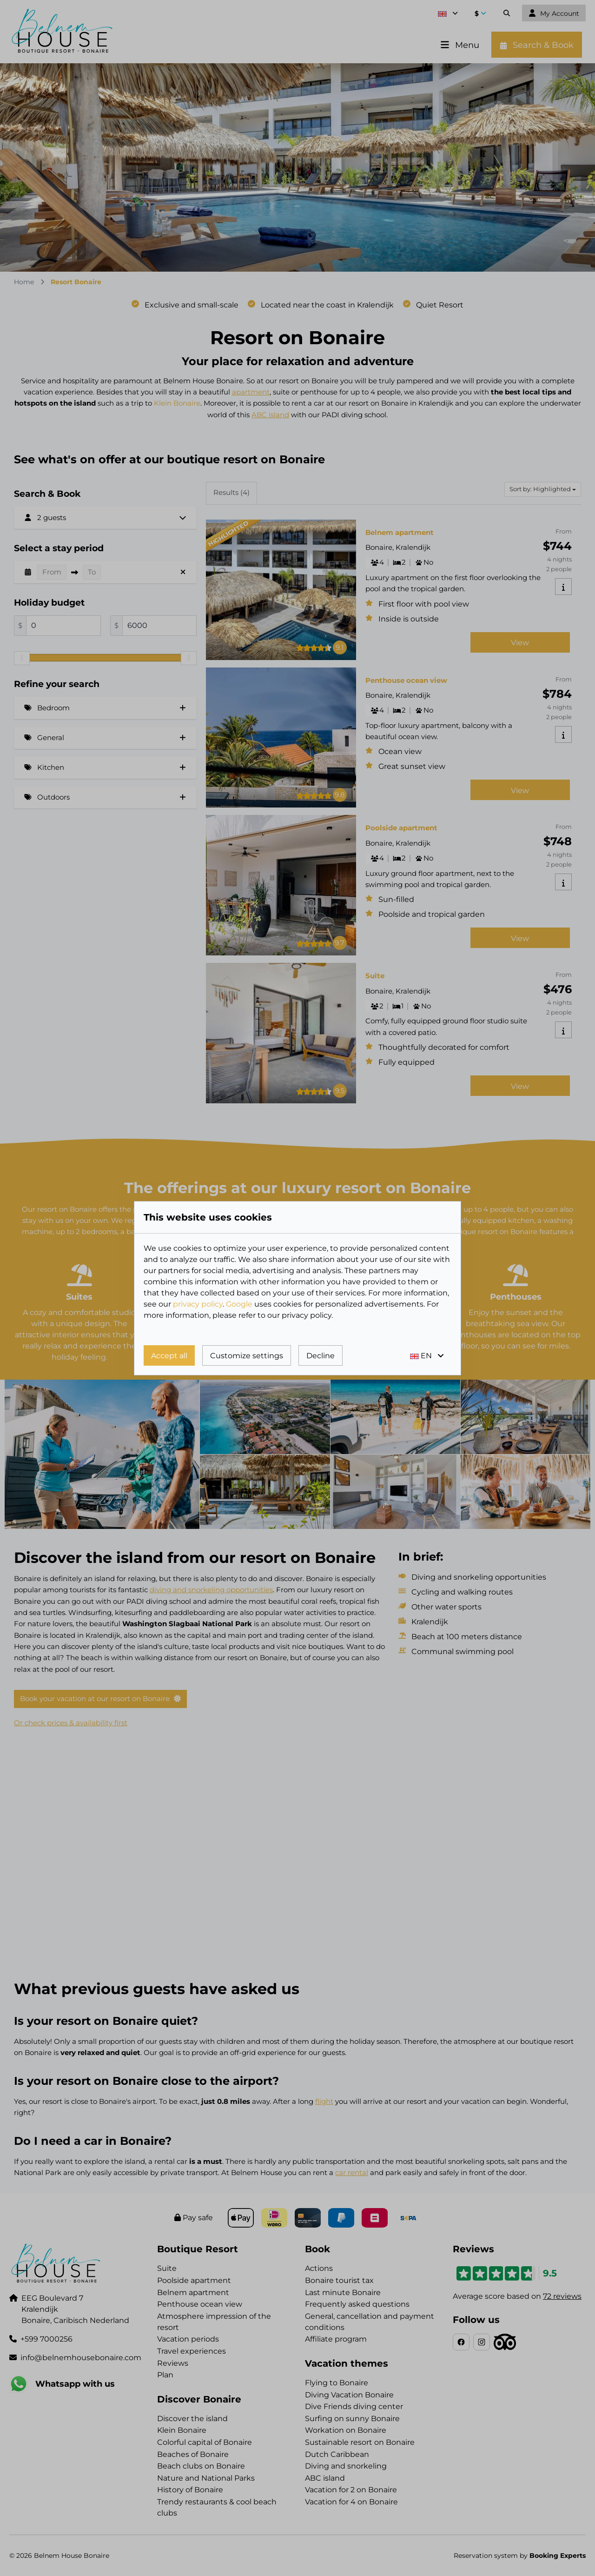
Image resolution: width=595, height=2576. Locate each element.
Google (239, 1304)
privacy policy (198, 1304)
